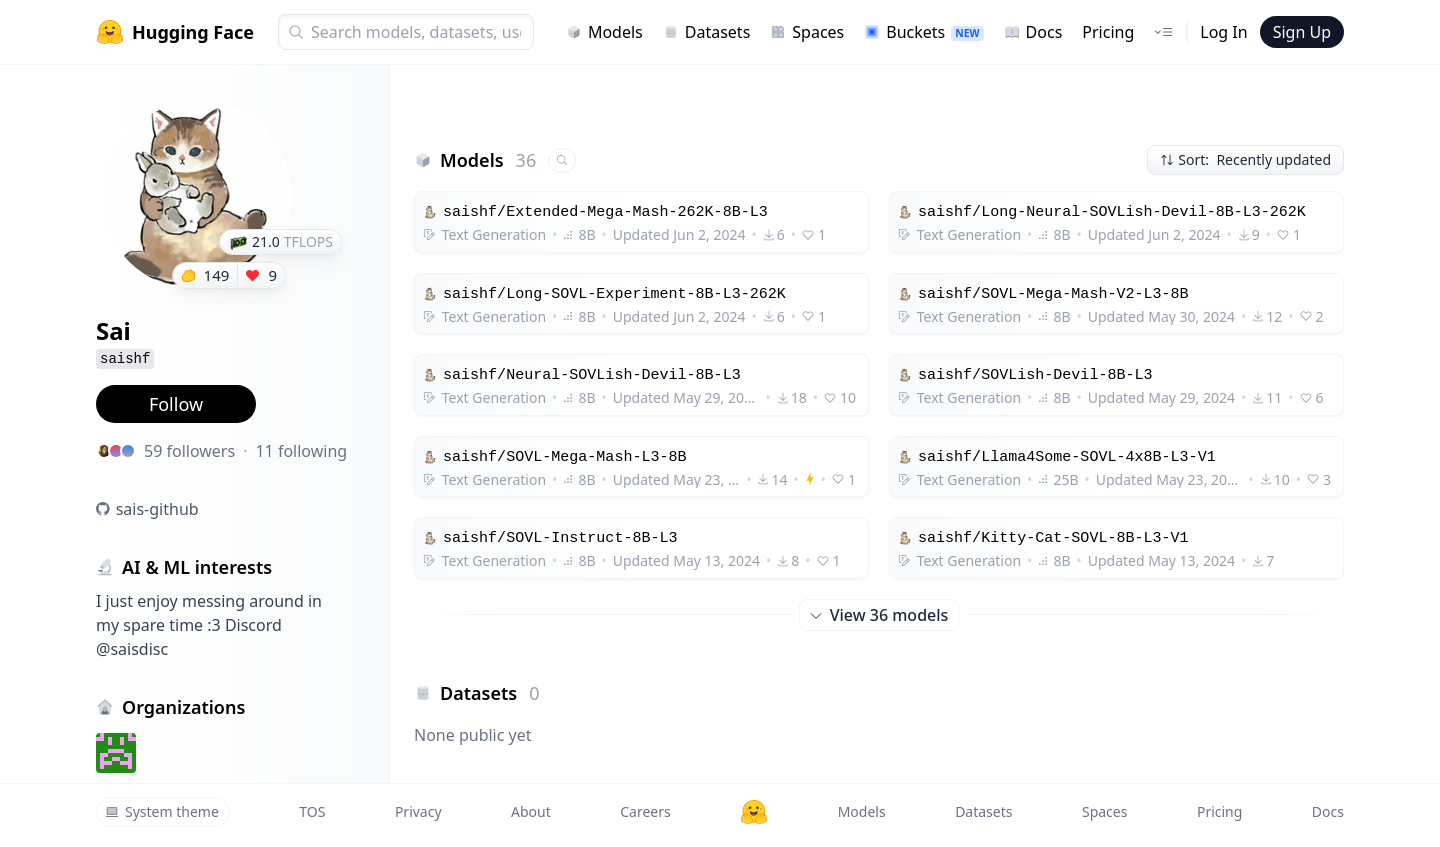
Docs (1033, 32)
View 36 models (879, 615)
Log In (1223, 32)
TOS (312, 811)
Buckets (923, 32)
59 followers (189, 451)
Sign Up (1302, 32)
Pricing (1108, 32)
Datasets (707, 32)
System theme (162, 811)
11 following (301, 451)
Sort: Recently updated (1245, 159)
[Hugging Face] (754, 812)
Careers (645, 811)
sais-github (157, 509)
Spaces (807, 32)
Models (604, 32)
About (531, 811)
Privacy (418, 811)
